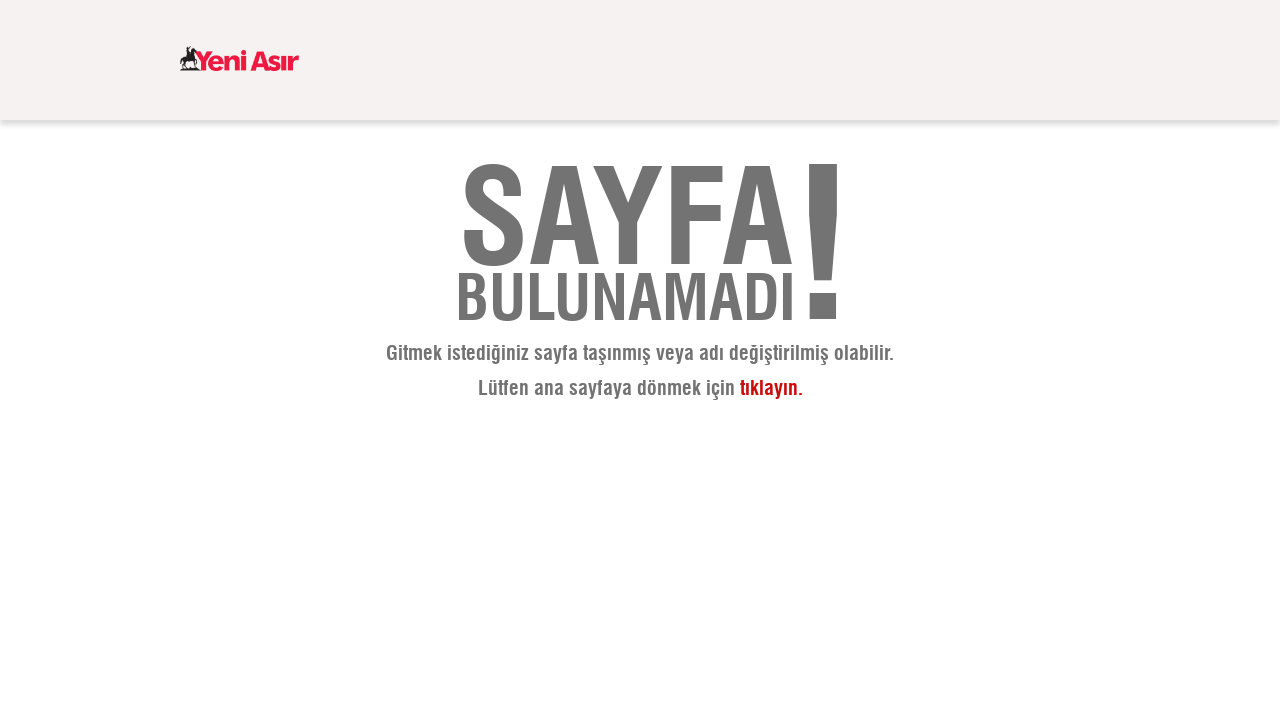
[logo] (239, 60)
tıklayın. (771, 389)
